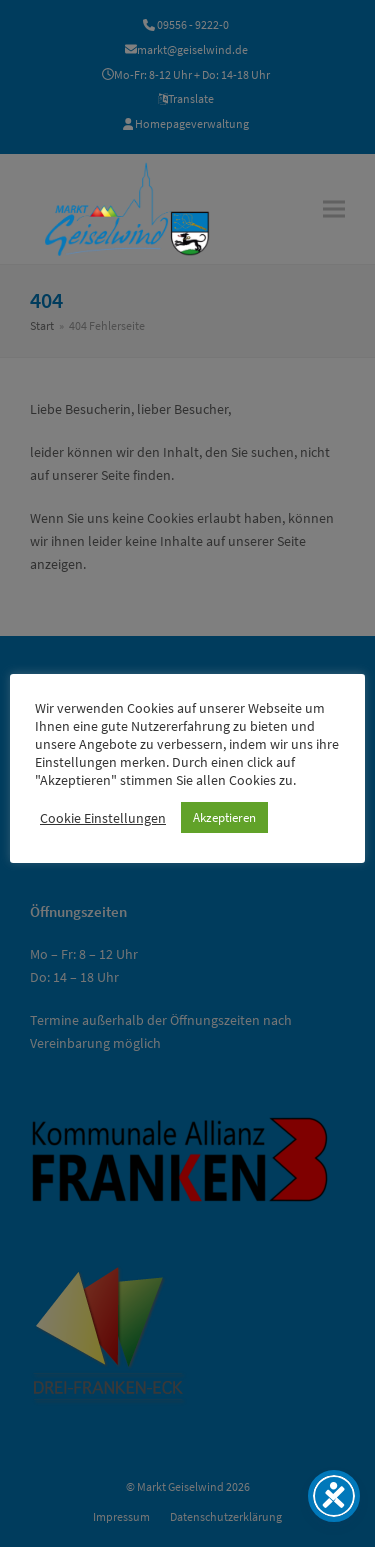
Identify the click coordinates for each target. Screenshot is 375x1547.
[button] (334, 208)
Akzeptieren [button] (224, 817)
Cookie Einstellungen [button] (103, 818)
